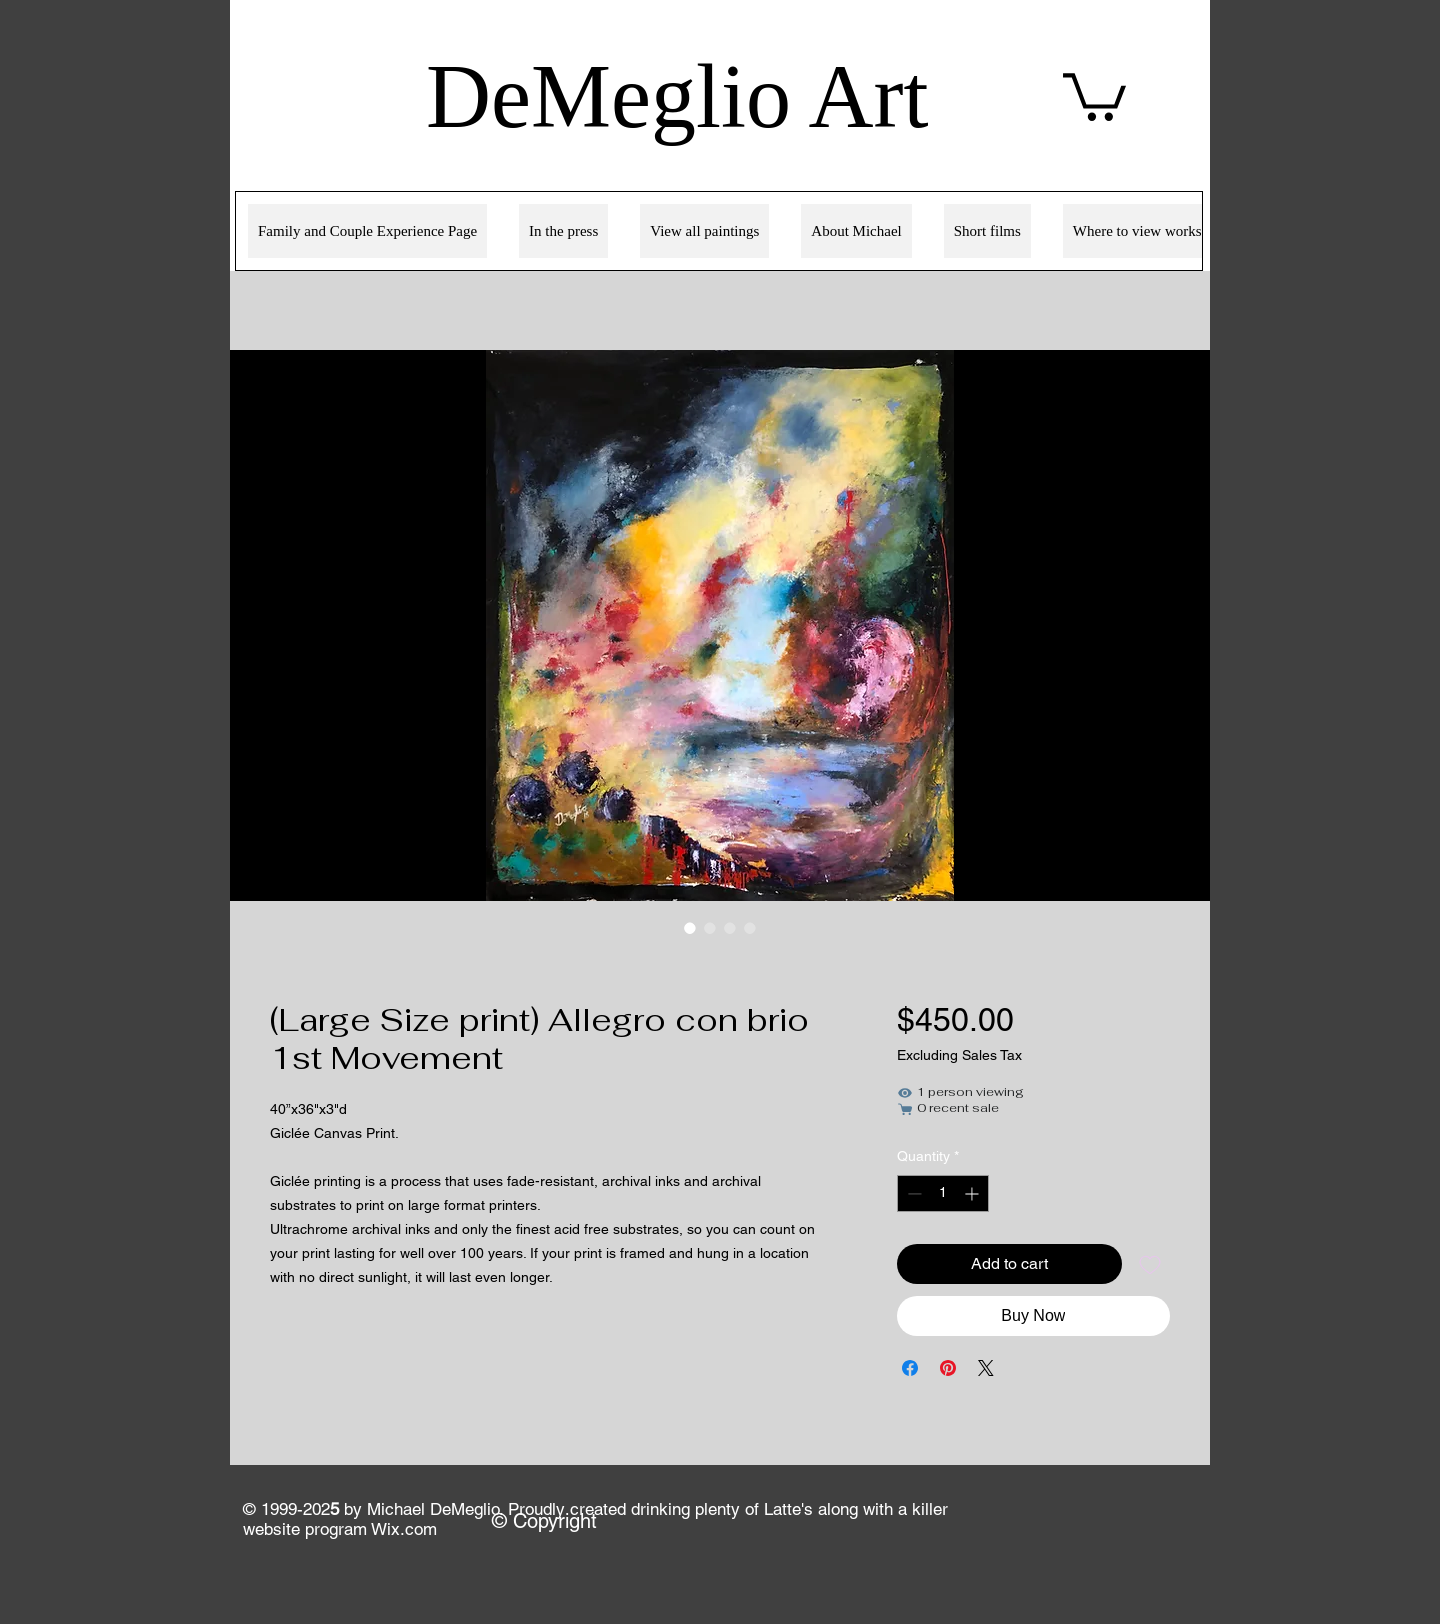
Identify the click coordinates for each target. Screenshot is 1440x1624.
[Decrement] (912, 1193)
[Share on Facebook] (910, 1368)
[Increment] (973, 1193)
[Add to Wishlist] (1150, 1264)
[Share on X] (986, 1368)
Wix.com (404, 1529)
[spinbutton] (943, 1193)
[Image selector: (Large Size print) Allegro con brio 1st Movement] (690, 928)
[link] (1094, 94)
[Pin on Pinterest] (948, 1368)
